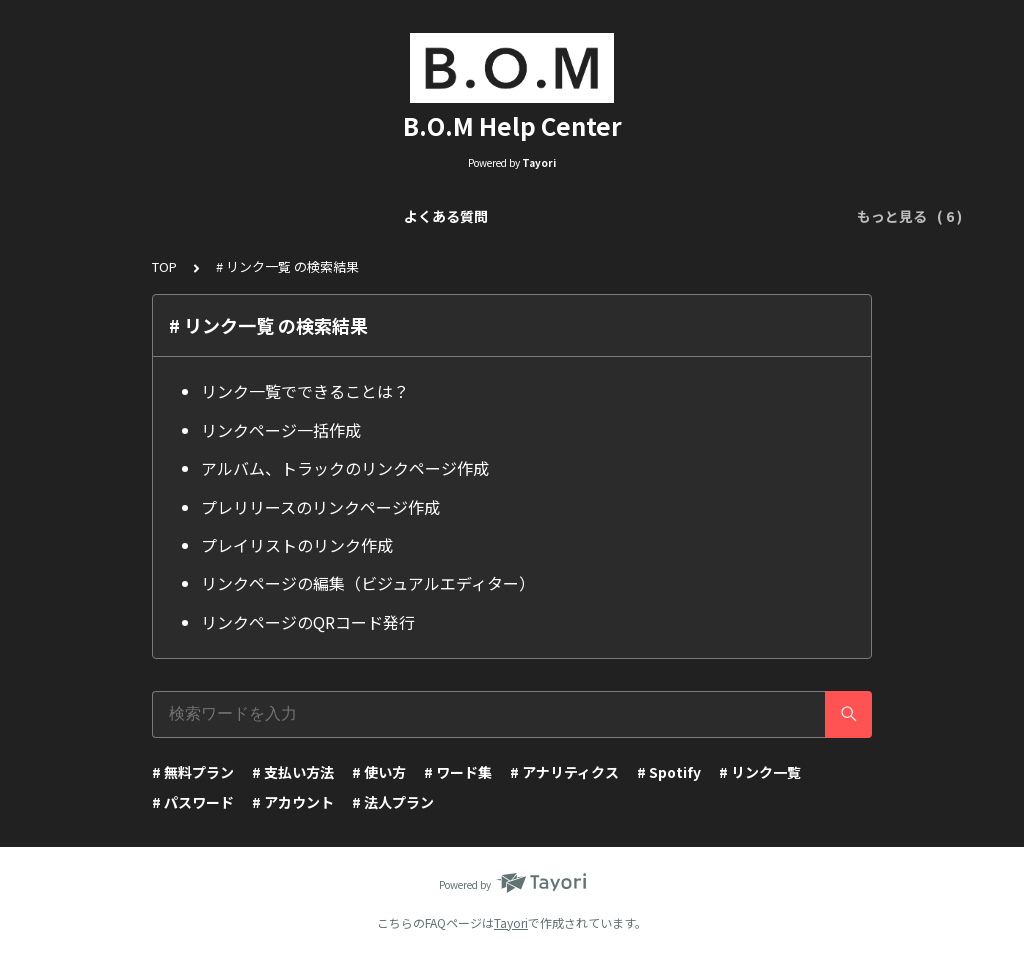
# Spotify (669, 772)
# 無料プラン (193, 772)
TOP (164, 266)
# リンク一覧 (760, 772)
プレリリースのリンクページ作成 (320, 507)
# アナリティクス (564, 772)
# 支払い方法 (293, 772)
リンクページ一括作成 (281, 430)
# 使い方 (379, 772)
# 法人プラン (393, 802)
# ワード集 (458, 772)
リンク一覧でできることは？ (305, 391)
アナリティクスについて (735, 216)
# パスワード (193, 802)
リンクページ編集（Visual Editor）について (488, 216)
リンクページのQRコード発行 (308, 622)
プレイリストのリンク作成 (297, 545)
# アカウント (293, 802)
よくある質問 (122, 216)
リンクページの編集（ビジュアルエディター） (368, 583)
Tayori (511, 922)
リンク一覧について (255, 216)
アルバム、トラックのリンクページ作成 (345, 468)
